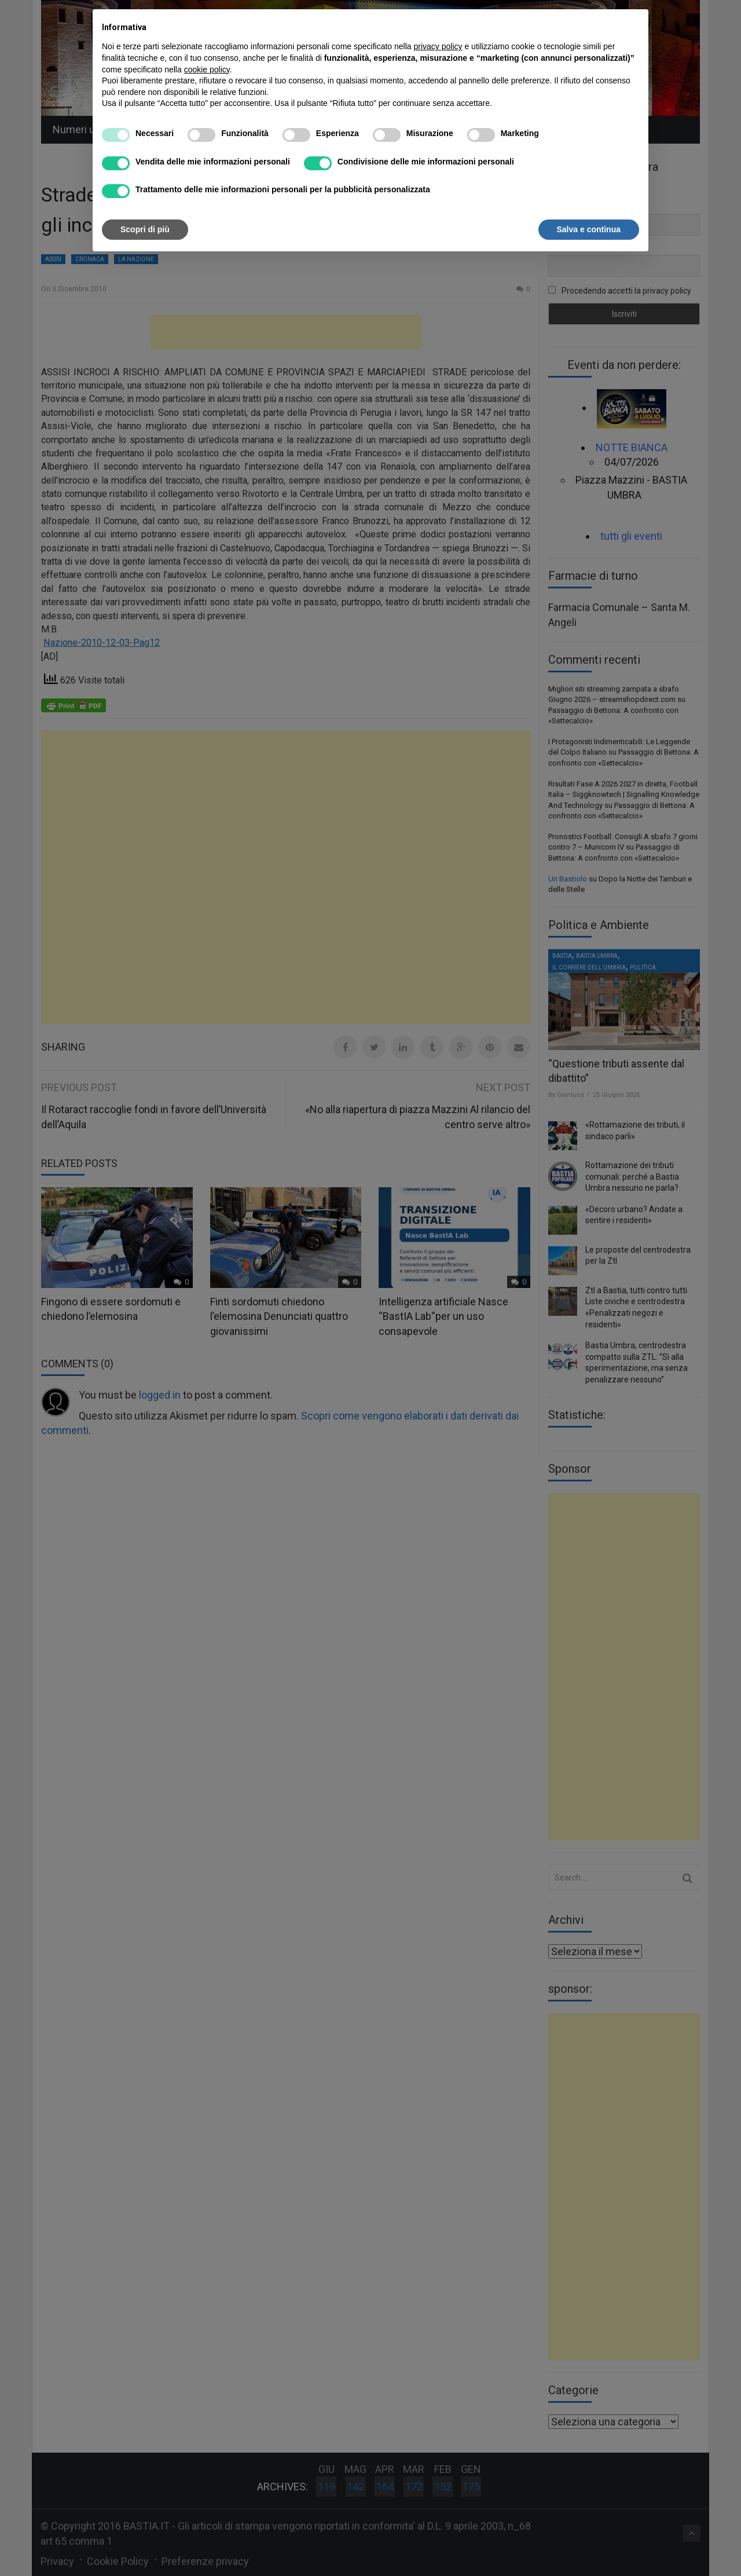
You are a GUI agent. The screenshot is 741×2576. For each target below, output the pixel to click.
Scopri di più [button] (145, 229)
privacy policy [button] (438, 46)
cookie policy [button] (207, 69)
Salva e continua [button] (589, 229)
